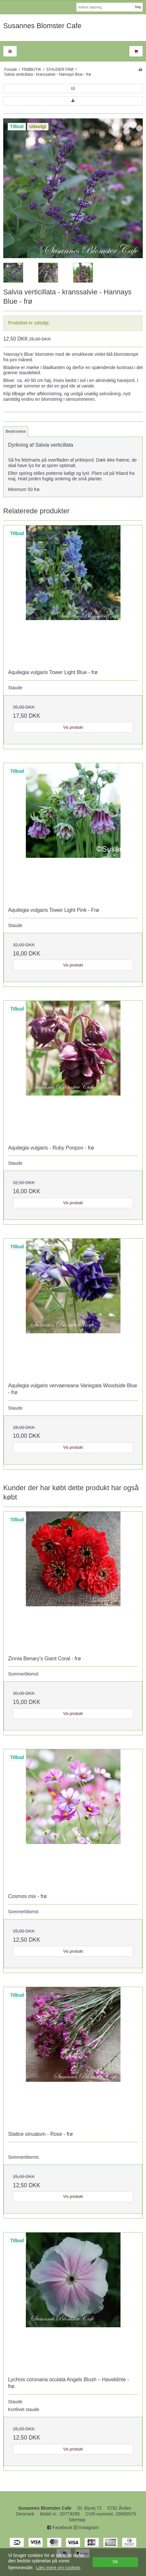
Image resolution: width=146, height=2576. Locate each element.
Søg (138, 7)
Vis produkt (73, 727)
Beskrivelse (15, 431)
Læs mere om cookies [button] (58, 2567)
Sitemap (77, 2519)
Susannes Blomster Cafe (42, 26)
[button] (73, 88)
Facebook (59, 2527)
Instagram (86, 2527)
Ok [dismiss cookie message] (115, 2562)
